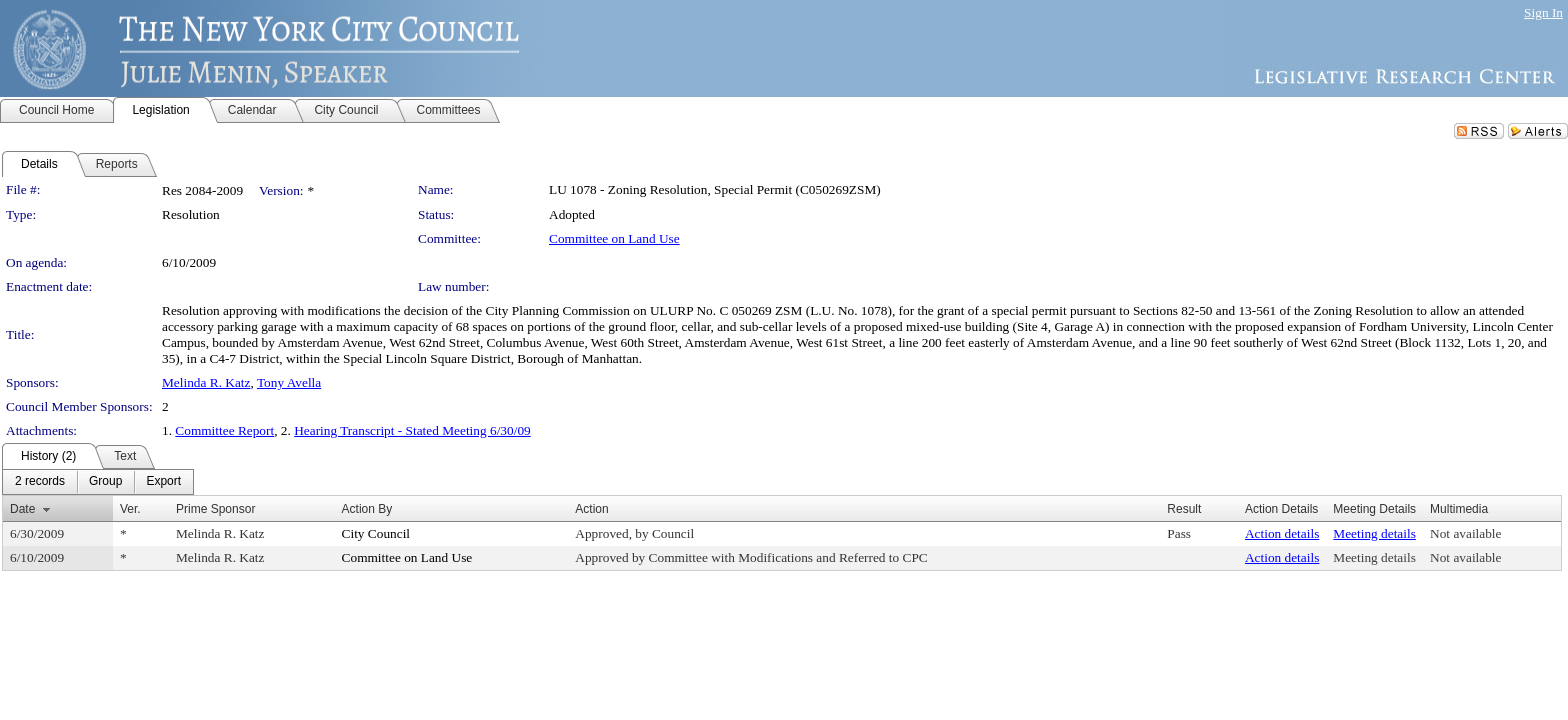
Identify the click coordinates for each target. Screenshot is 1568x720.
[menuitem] (40, 482)
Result (1184, 509)
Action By (367, 509)
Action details (1282, 533)
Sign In (1543, 12)
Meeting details (1374, 533)
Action (591, 509)
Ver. (130, 509)
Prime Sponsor (215, 509)
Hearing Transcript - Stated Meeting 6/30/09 (412, 430)
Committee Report (224, 430)
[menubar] (98, 482)
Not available (1465, 533)
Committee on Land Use (614, 238)
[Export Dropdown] (163, 482)
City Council (376, 533)
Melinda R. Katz (206, 382)
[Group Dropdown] (105, 482)
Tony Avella (289, 382)
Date (22, 509)
